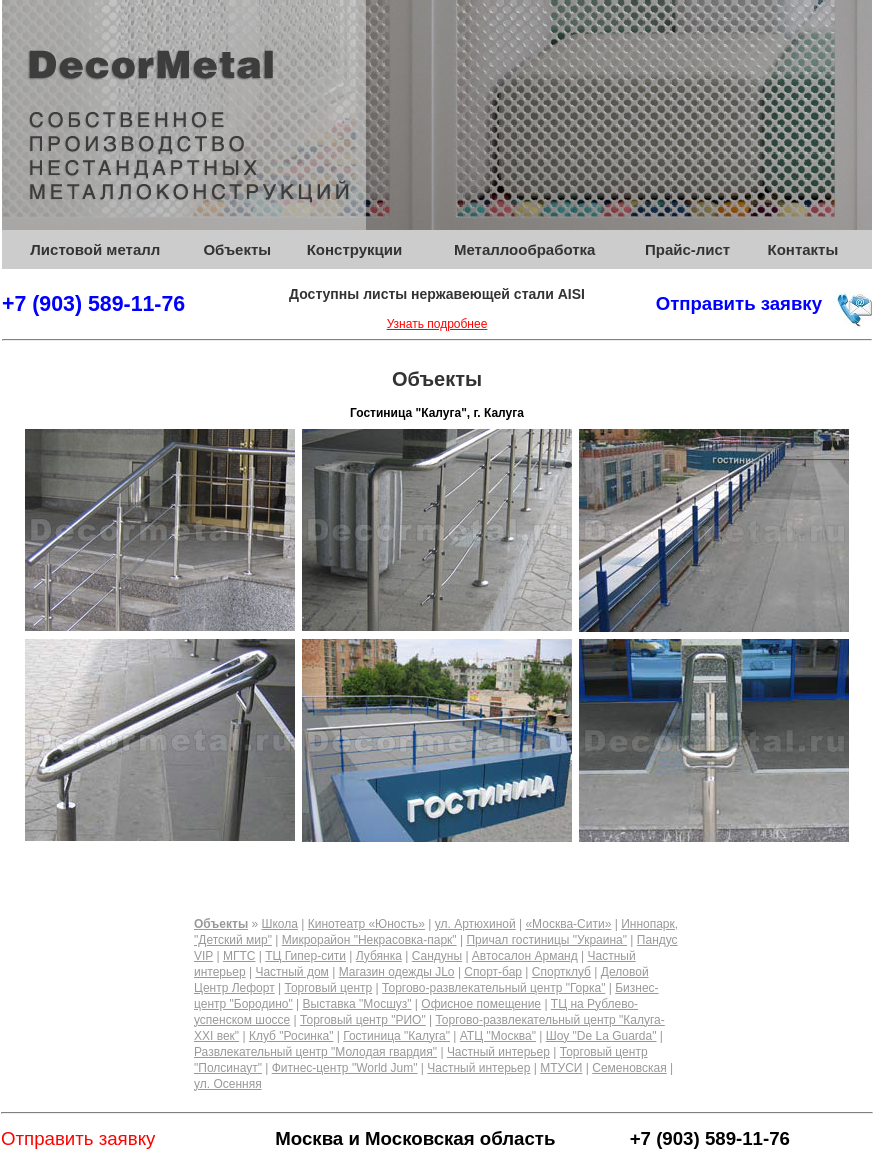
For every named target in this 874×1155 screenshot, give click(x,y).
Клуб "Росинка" (291, 1036)
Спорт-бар (493, 972)
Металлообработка (525, 249)
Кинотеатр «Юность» (366, 924)
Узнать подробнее (437, 324)
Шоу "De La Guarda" (601, 1036)
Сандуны (437, 956)
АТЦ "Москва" (498, 1036)
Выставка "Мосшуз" (357, 1004)
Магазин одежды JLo (397, 972)
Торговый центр (328, 988)
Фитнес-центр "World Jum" (345, 1068)
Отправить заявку (739, 303)
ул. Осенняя (228, 1084)
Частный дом (291, 972)
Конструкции (355, 249)
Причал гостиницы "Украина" (546, 940)
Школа (279, 924)
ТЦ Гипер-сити (305, 956)
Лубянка (379, 956)
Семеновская (629, 1068)
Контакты (803, 249)
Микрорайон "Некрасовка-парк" (369, 940)
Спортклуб (561, 972)
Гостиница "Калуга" (396, 1036)
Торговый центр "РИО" (363, 1020)
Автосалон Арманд (525, 956)
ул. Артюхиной (475, 924)
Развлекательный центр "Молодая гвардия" (315, 1052)
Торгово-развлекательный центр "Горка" (493, 988)
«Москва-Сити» (568, 924)
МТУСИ (561, 1068)
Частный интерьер (498, 1052)
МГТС (239, 956)
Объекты (237, 249)
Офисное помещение (481, 1004)
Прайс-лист (687, 249)
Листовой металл (95, 249)
